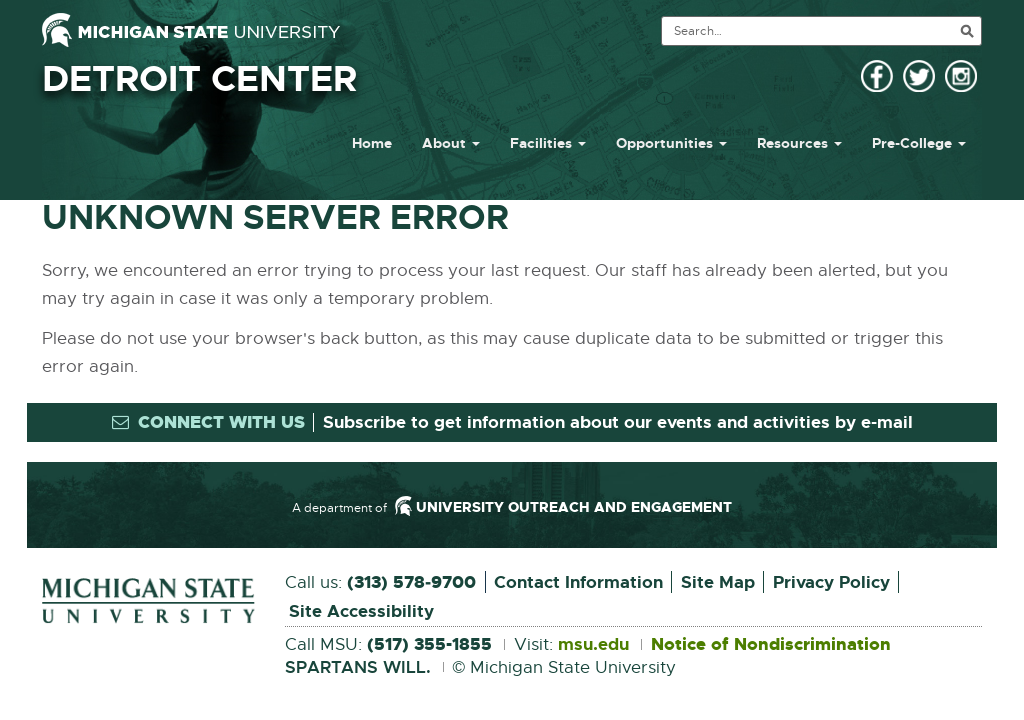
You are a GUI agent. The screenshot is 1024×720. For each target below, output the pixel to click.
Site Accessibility (361, 611)
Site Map (718, 582)
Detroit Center (199, 79)
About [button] (451, 143)
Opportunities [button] (671, 143)
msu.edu (593, 645)
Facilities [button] (548, 143)
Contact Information (578, 582)
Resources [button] (799, 143)
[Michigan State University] (191, 30)
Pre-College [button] (919, 143)
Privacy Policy (831, 582)
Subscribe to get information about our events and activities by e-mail (618, 422)
